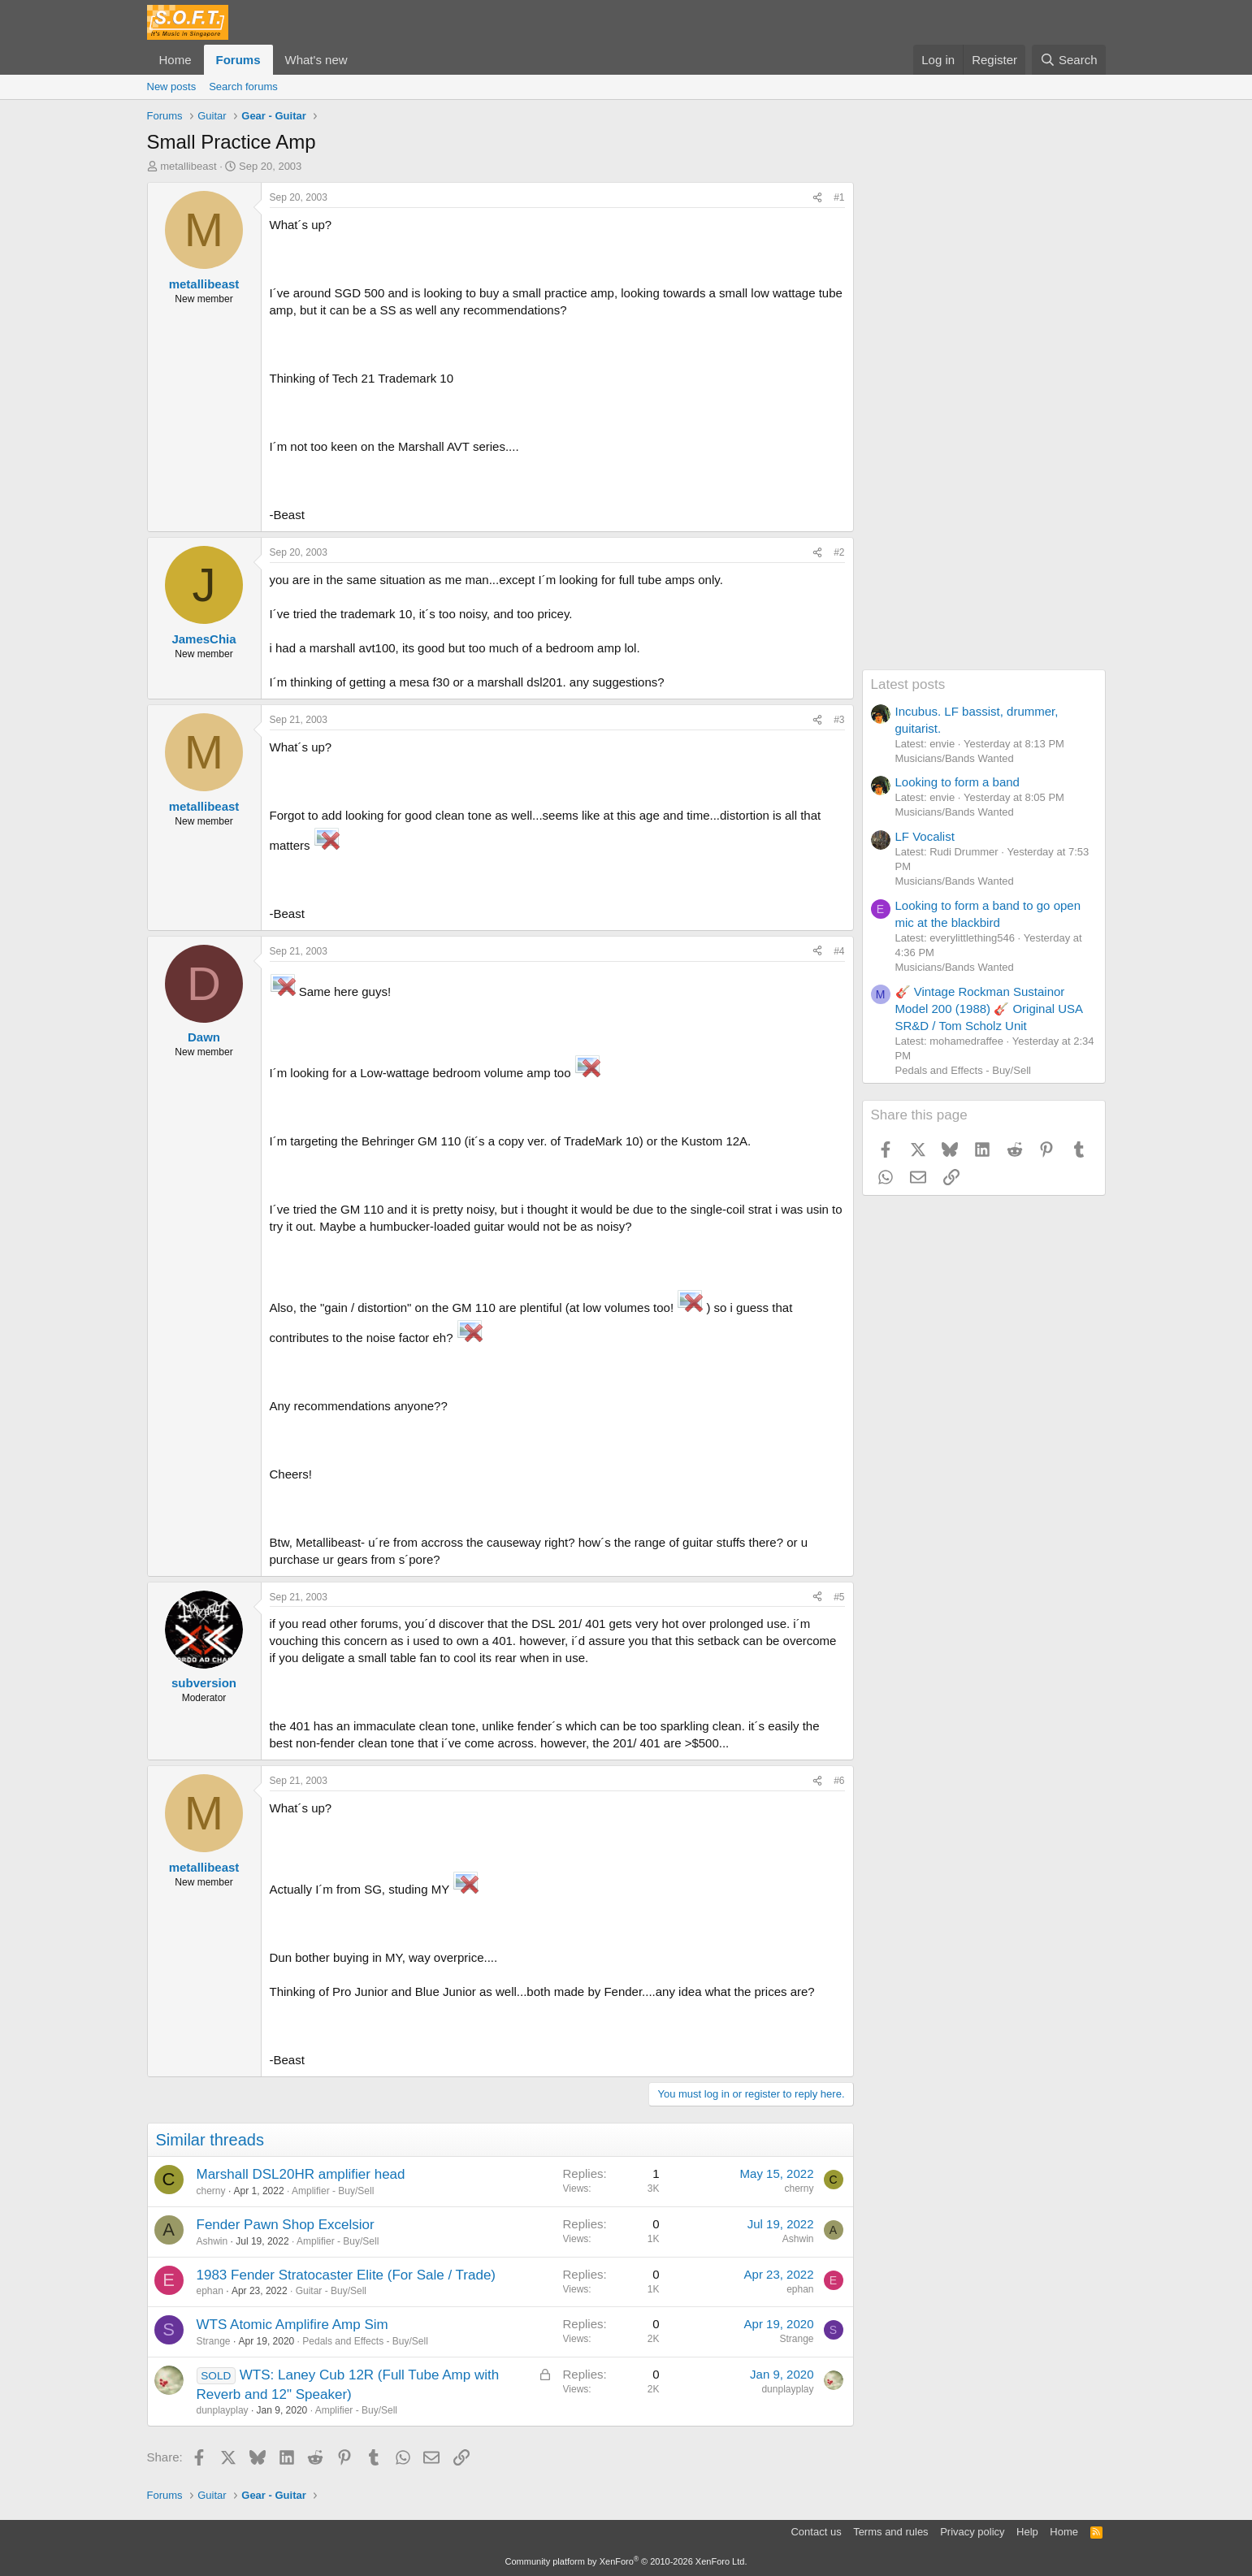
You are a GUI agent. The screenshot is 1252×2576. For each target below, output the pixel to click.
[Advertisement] (984, 425)
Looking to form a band (957, 782)
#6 (839, 1780)
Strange (214, 2341)
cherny (211, 2191)
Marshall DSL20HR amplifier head (301, 2174)
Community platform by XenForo (626, 2561)
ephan (210, 2291)
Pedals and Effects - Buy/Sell (365, 2341)
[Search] (1069, 60)
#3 (839, 719)
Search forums (243, 86)
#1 (839, 197)
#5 (839, 1597)
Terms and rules (890, 2532)
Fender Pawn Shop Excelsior (286, 2224)
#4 (839, 951)
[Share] (817, 197)
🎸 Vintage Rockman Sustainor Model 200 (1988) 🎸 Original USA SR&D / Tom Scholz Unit (989, 1009)
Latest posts (908, 684)
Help (1027, 2532)
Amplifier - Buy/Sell (333, 2191)
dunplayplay (223, 2410)
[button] (360, 60)
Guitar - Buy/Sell (331, 2291)
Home (175, 60)
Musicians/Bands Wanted (954, 758)
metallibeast (188, 166)
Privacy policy (972, 2532)
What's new (316, 60)
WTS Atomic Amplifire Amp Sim (292, 2324)
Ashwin (212, 2241)
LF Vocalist (925, 836)
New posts (172, 86)
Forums (238, 60)
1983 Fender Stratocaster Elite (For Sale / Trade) (346, 2275)
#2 (839, 552)
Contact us (816, 2532)
